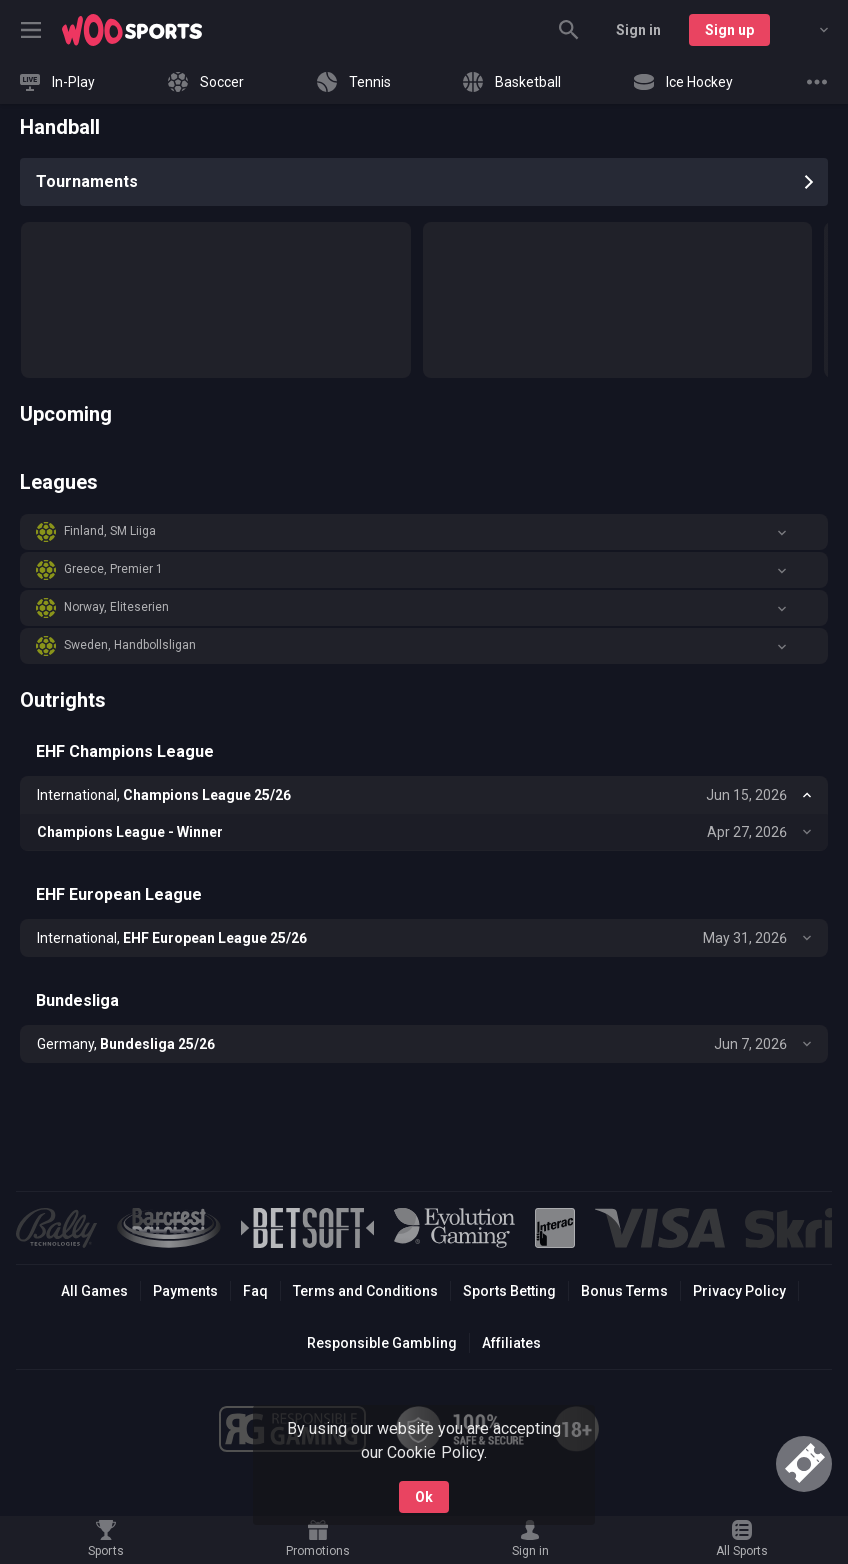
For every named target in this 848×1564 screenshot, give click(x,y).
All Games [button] (94, 1291)
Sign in (638, 30)
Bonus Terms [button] (624, 1291)
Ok (424, 1497)
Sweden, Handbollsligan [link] (130, 645)
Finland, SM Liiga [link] (110, 531)
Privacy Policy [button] (739, 1291)
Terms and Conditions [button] (365, 1291)
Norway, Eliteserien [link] (116, 607)
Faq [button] (255, 1291)
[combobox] (809, 30)
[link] (132, 30)
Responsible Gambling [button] (381, 1343)
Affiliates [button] (511, 1343)
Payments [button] (185, 1291)
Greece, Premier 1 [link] (113, 569)
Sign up (729, 30)
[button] (424, 532)
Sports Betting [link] (509, 1291)
